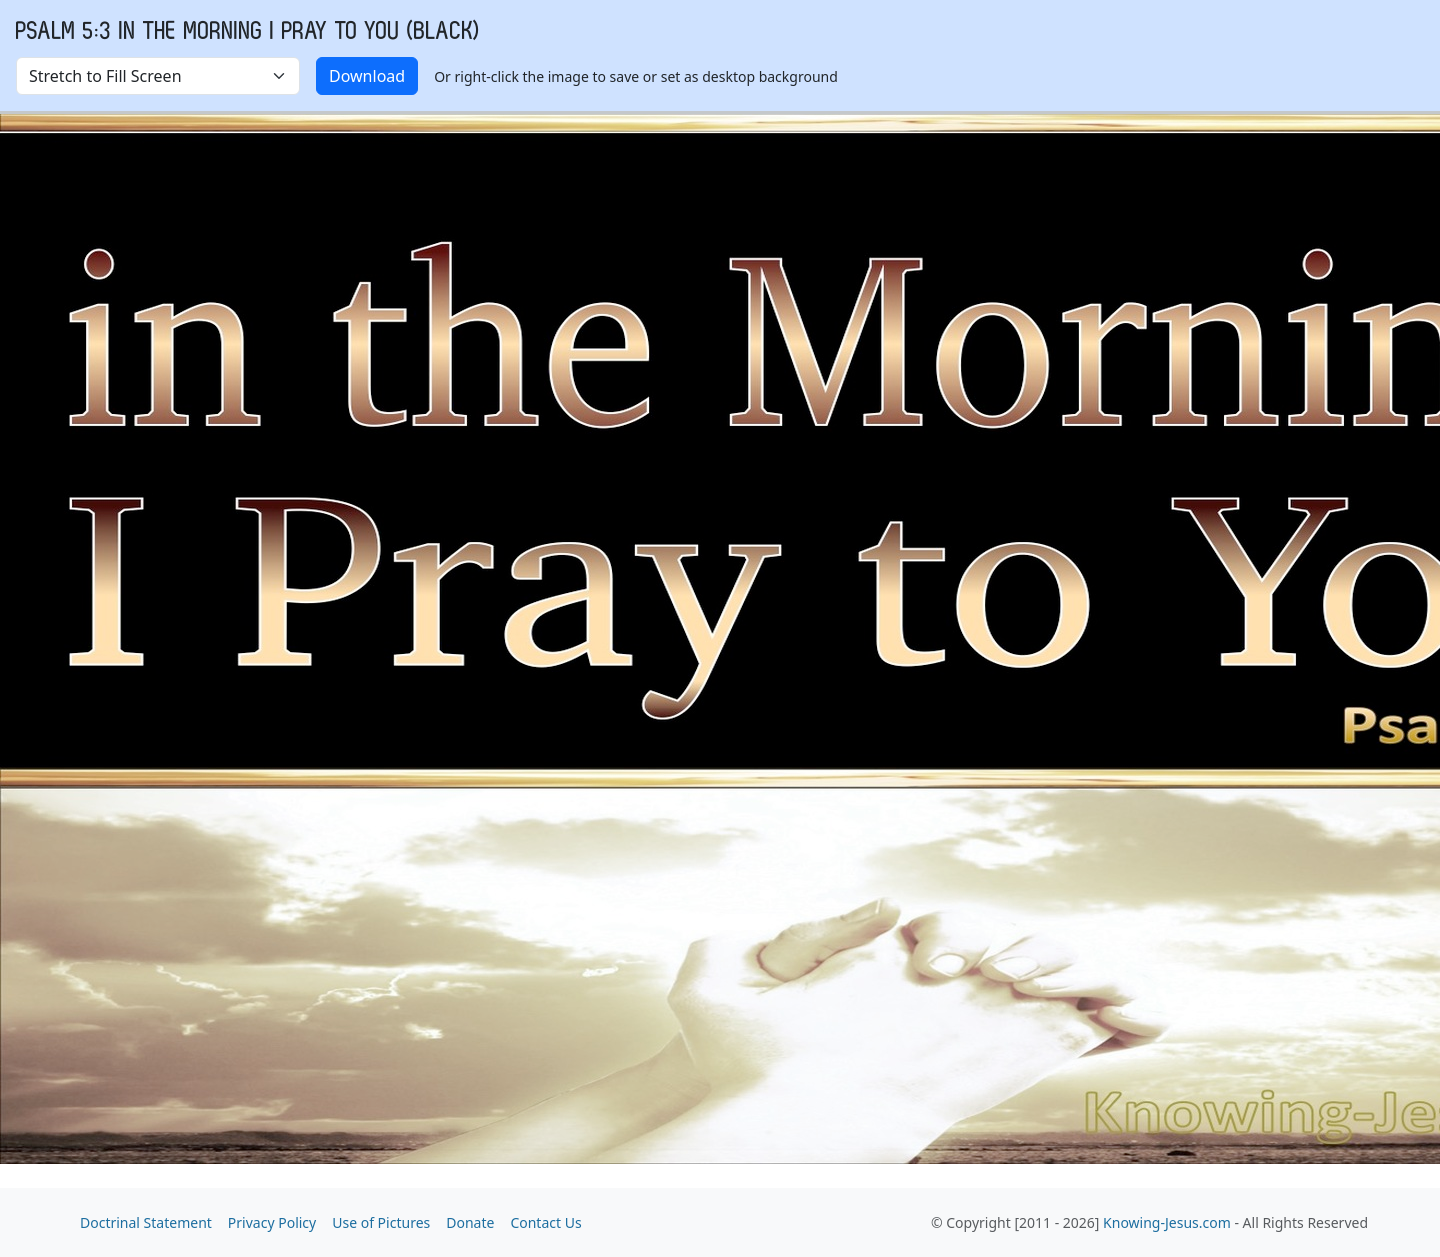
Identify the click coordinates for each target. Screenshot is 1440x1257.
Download (367, 76)
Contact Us (545, 1222)
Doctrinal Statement (146, 1222)
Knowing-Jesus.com (1167, 1222)
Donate (470, 1222)
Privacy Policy (272, 1222)
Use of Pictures (381, 1222)
